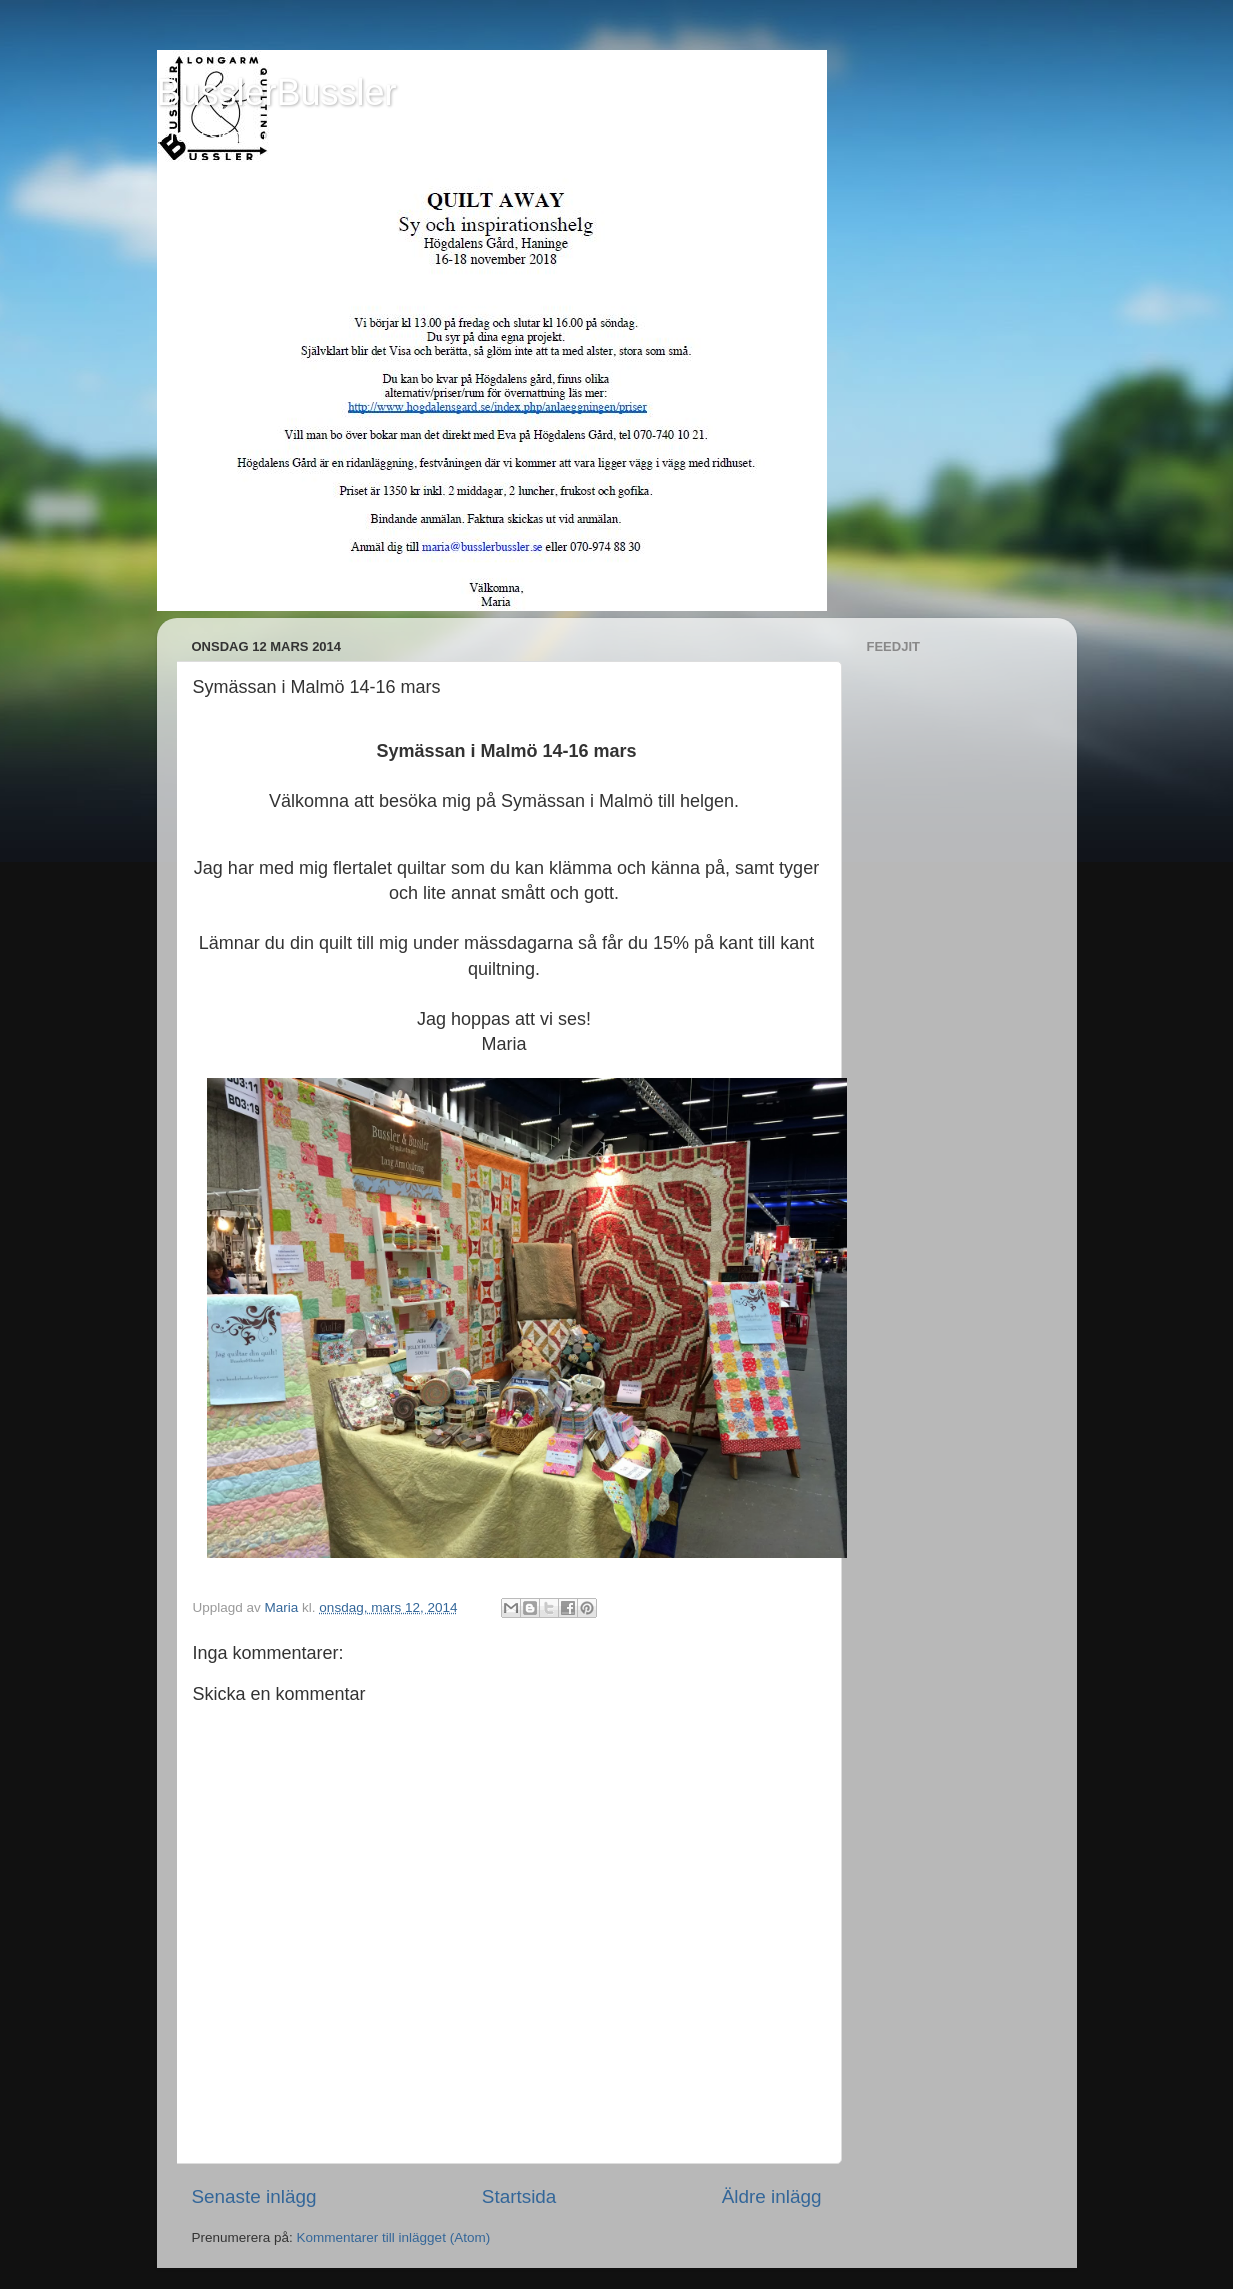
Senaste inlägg (254, 2196)
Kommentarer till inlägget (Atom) (394, 2237)
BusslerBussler (277, 92)
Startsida (519, 2196)
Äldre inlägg (772, 2196)
